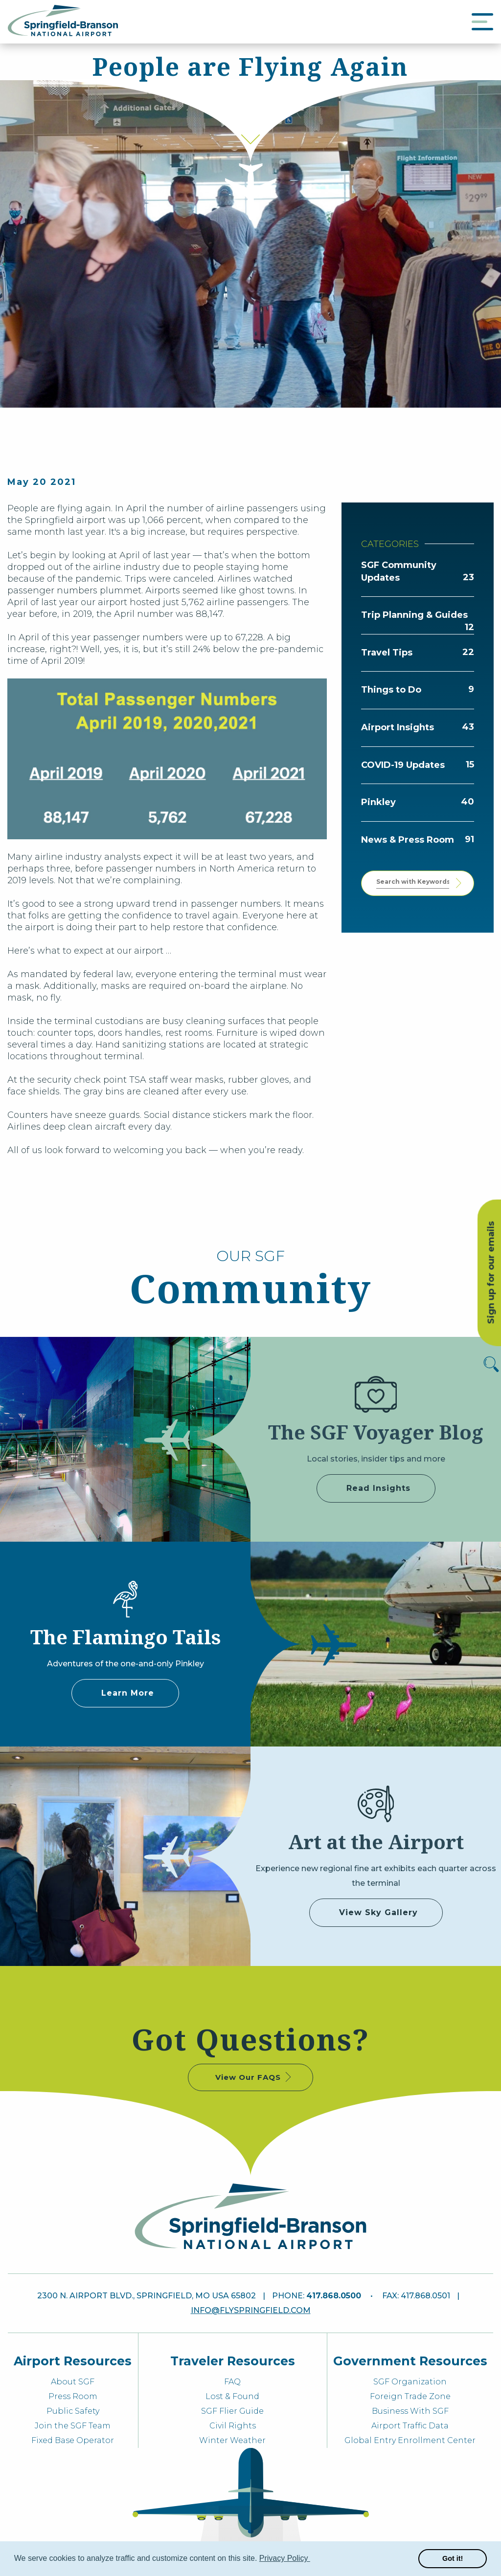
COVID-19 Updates (403, 765)
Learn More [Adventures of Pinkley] (127, 1693)
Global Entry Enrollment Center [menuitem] (410, 2440)
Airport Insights (397, 727)
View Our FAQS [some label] (254, 2077)
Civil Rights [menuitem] (232, 2425)
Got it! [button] (452, 2558)
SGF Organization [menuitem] (410, 2381)
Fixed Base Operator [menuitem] (72, 2440)
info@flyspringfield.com (251, 2310)
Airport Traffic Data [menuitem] (410, 2425)
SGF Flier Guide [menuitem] (232, 2411)
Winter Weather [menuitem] (232, 2440)
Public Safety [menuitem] (72, 2411)
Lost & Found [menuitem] (232, 2396)
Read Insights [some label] (378, 1488)
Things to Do (391, 689)
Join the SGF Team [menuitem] (73, 2425)
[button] (311, 2559)
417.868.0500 (333, 2295)
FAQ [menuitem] (232, 2381)
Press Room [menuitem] (72, 2396)
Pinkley (378, 802)
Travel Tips (386, 652)
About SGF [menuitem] (72, 2381)
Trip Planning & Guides (414, 615)
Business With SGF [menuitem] (410, 2411)
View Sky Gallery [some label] (378, 1912)
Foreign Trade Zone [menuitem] (410, 2396)
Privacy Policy (284, 2558)
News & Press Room (407, 839)
